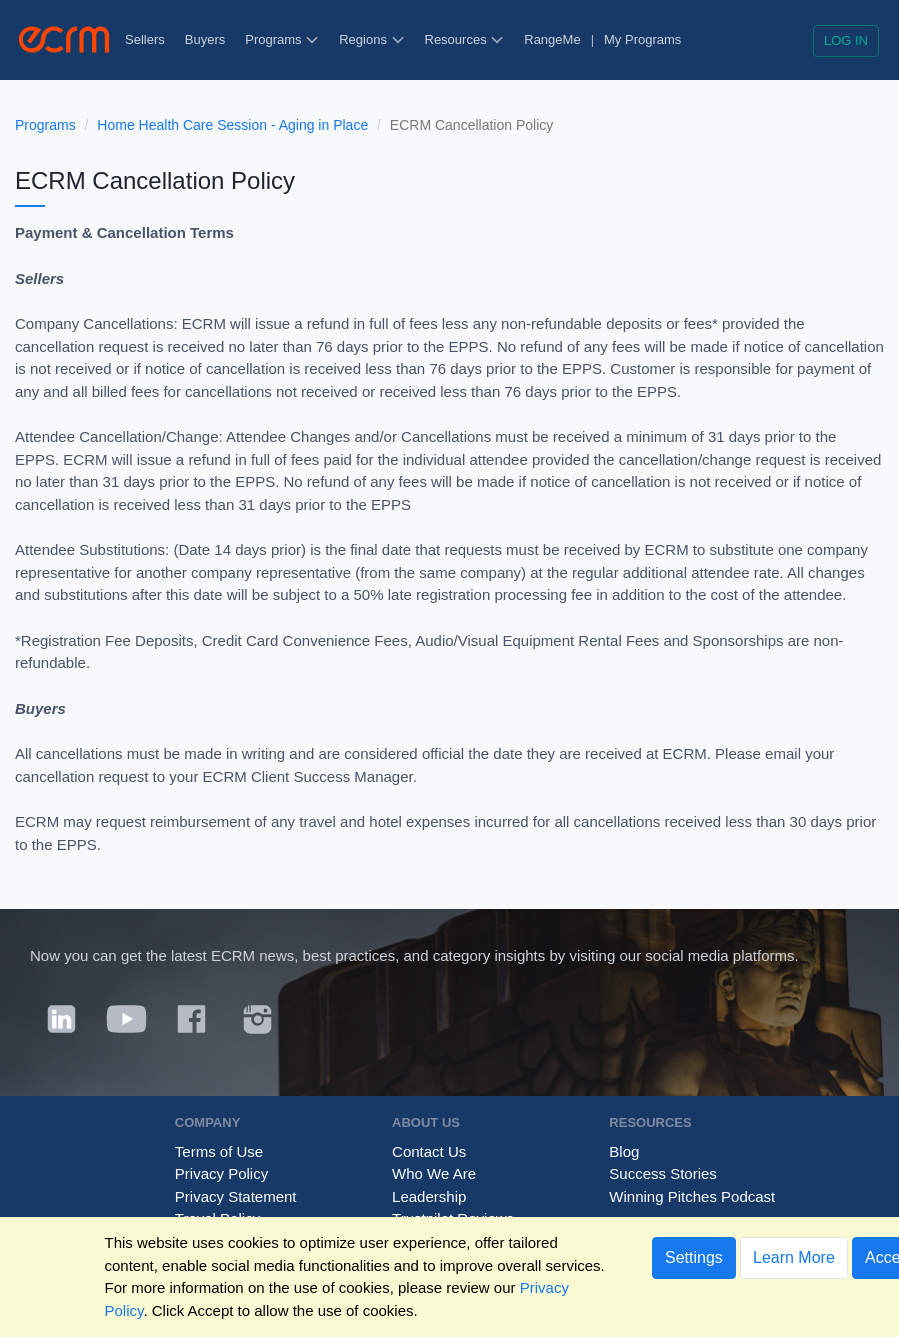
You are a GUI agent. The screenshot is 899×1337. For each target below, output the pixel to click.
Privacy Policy (221, 1173)
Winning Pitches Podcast (692, 1196)
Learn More (794, 1257)
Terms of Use (219, 1151)
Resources (465, 39)
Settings (694, 1257)
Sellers (145, 39)
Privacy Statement (236, 1196)
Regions (371, 39)
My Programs (642, 39)
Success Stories (663, 1173)
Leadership (429, 1196)
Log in (846, 40)
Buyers (205, 39)
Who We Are (434, 1173)
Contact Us (429, 1151)
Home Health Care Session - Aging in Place (232, 125)
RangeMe (552, 39)
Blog (624, 1151)
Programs (282, 39)
